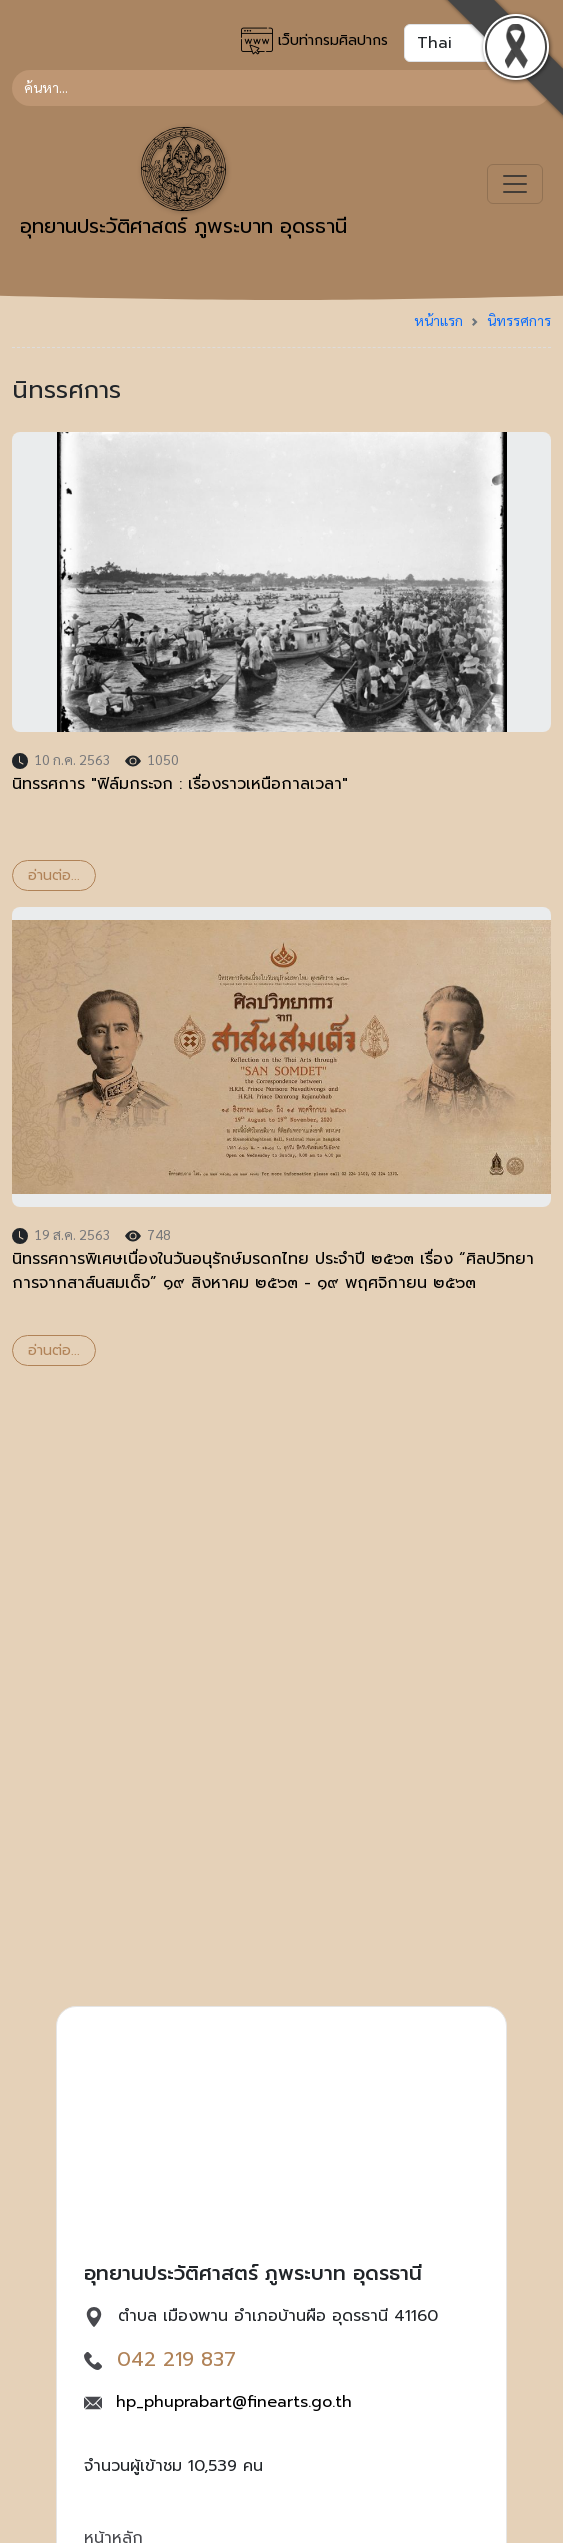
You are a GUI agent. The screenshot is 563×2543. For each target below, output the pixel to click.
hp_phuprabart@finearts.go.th (234, 2402)
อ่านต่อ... (54, 875)
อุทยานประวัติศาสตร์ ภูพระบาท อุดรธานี (183, 184)
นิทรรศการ (519, 320)
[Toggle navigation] (515, 184)
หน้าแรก (438, 320)
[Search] (281, 88)
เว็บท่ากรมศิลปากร (314, 41)
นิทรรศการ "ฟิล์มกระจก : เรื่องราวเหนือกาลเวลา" (180, 784)
